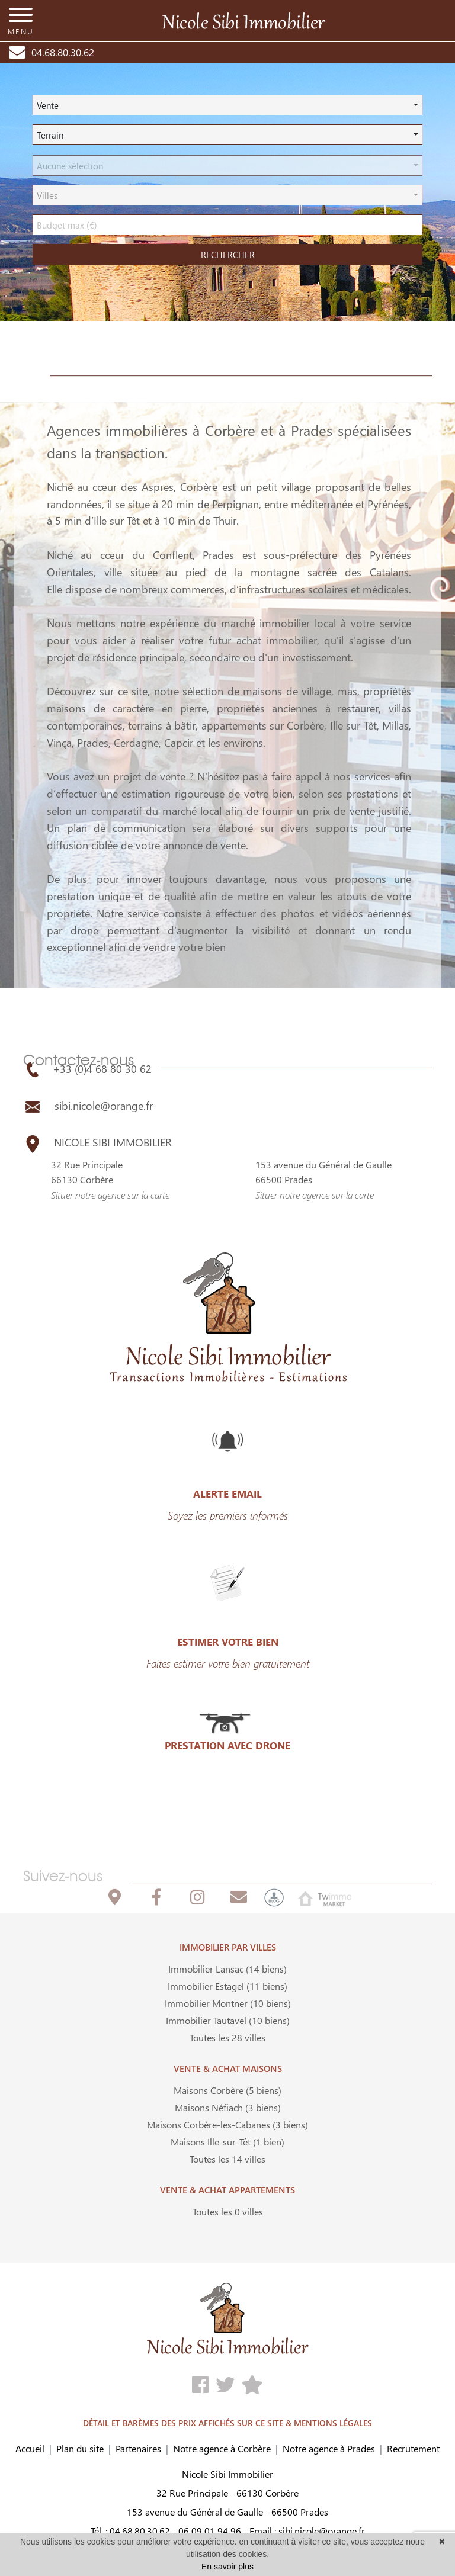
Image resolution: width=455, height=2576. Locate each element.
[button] (227, 105)
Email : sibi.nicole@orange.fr (307, 2530)
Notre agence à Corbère (222, 2448)
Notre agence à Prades (329, 2448)
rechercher (228, 255)
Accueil (29, 2448)
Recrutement (413, 2448)
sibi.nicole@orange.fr (88, 1106)
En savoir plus (227, 2566)
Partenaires (138, 2448)
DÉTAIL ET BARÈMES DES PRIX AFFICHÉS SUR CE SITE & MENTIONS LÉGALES (227, 2423)
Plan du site (80, 2448)
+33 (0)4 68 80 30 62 (87, 1069)
